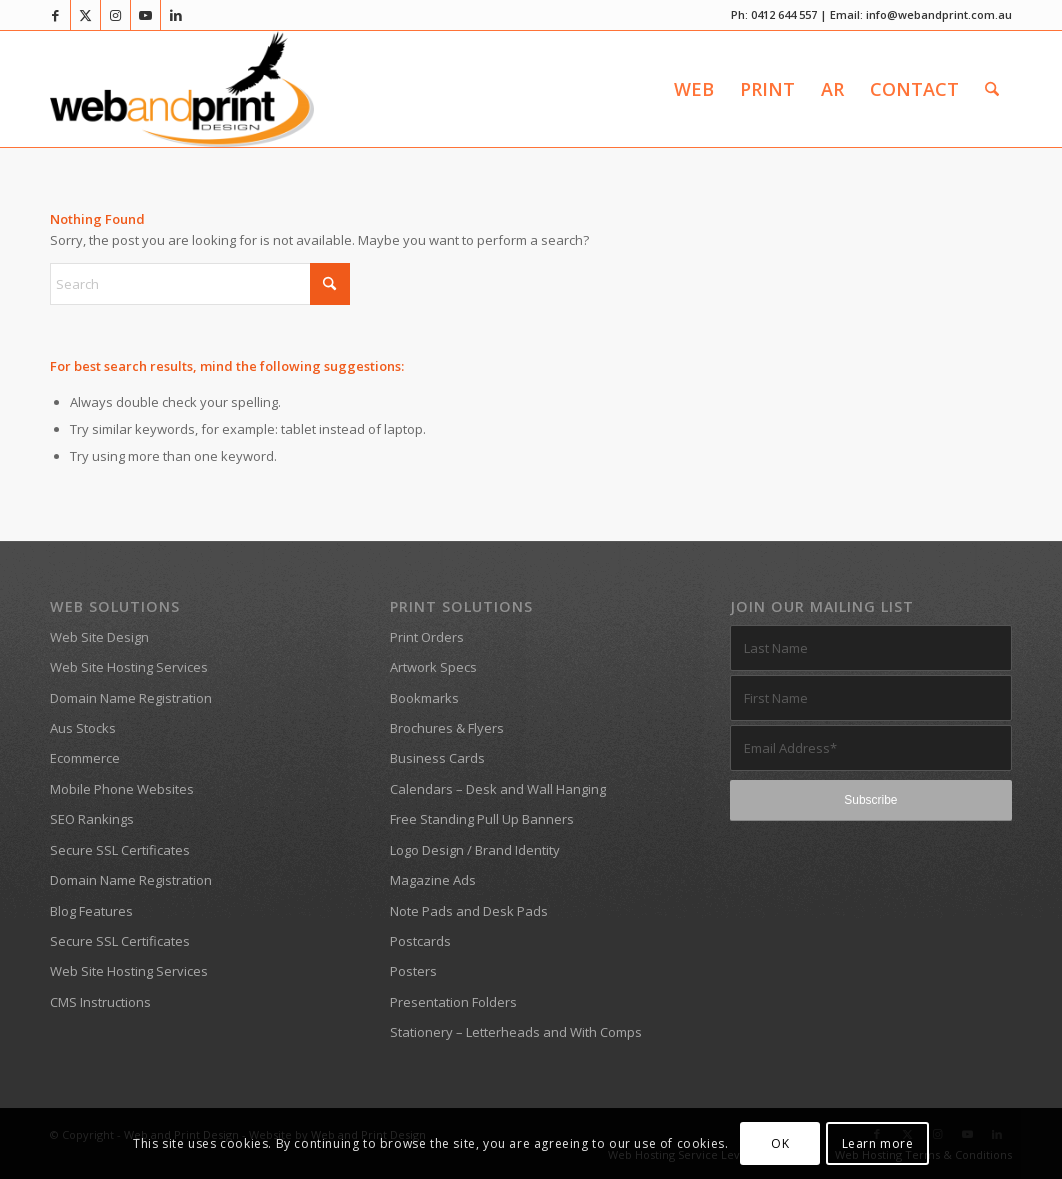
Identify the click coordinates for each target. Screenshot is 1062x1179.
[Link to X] (85, 15)
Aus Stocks (83, 728)
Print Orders (427, 637)
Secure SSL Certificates (120, 850)
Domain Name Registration (131, 698)
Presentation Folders (453, 1002)
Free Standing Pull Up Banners (482, 819)
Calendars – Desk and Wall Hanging (498, 789)
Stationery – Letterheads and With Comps (516, 1032)
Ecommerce (85, 758)
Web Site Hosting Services (129, 667)
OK (780, 1143)
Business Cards (437, 758)
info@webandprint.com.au (939, 14)
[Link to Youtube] (145, 15)
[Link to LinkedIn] (176, 15)
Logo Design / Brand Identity (475, 850)
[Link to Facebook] (55, 15)
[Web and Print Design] (182, 89)
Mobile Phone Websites (122, 789)
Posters (413, 971)
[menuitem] (694, 89)
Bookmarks (424, 698)
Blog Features (91, 911)
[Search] (992, 89)
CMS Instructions (100, 1002)
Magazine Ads (433, 880)
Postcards (420, 941)
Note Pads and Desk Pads (469, 911)
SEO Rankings (92, 819)
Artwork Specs (433, 667)
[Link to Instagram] (115, 15)
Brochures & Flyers (447, 728)
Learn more (878, 1143)
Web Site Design (99, 637)
